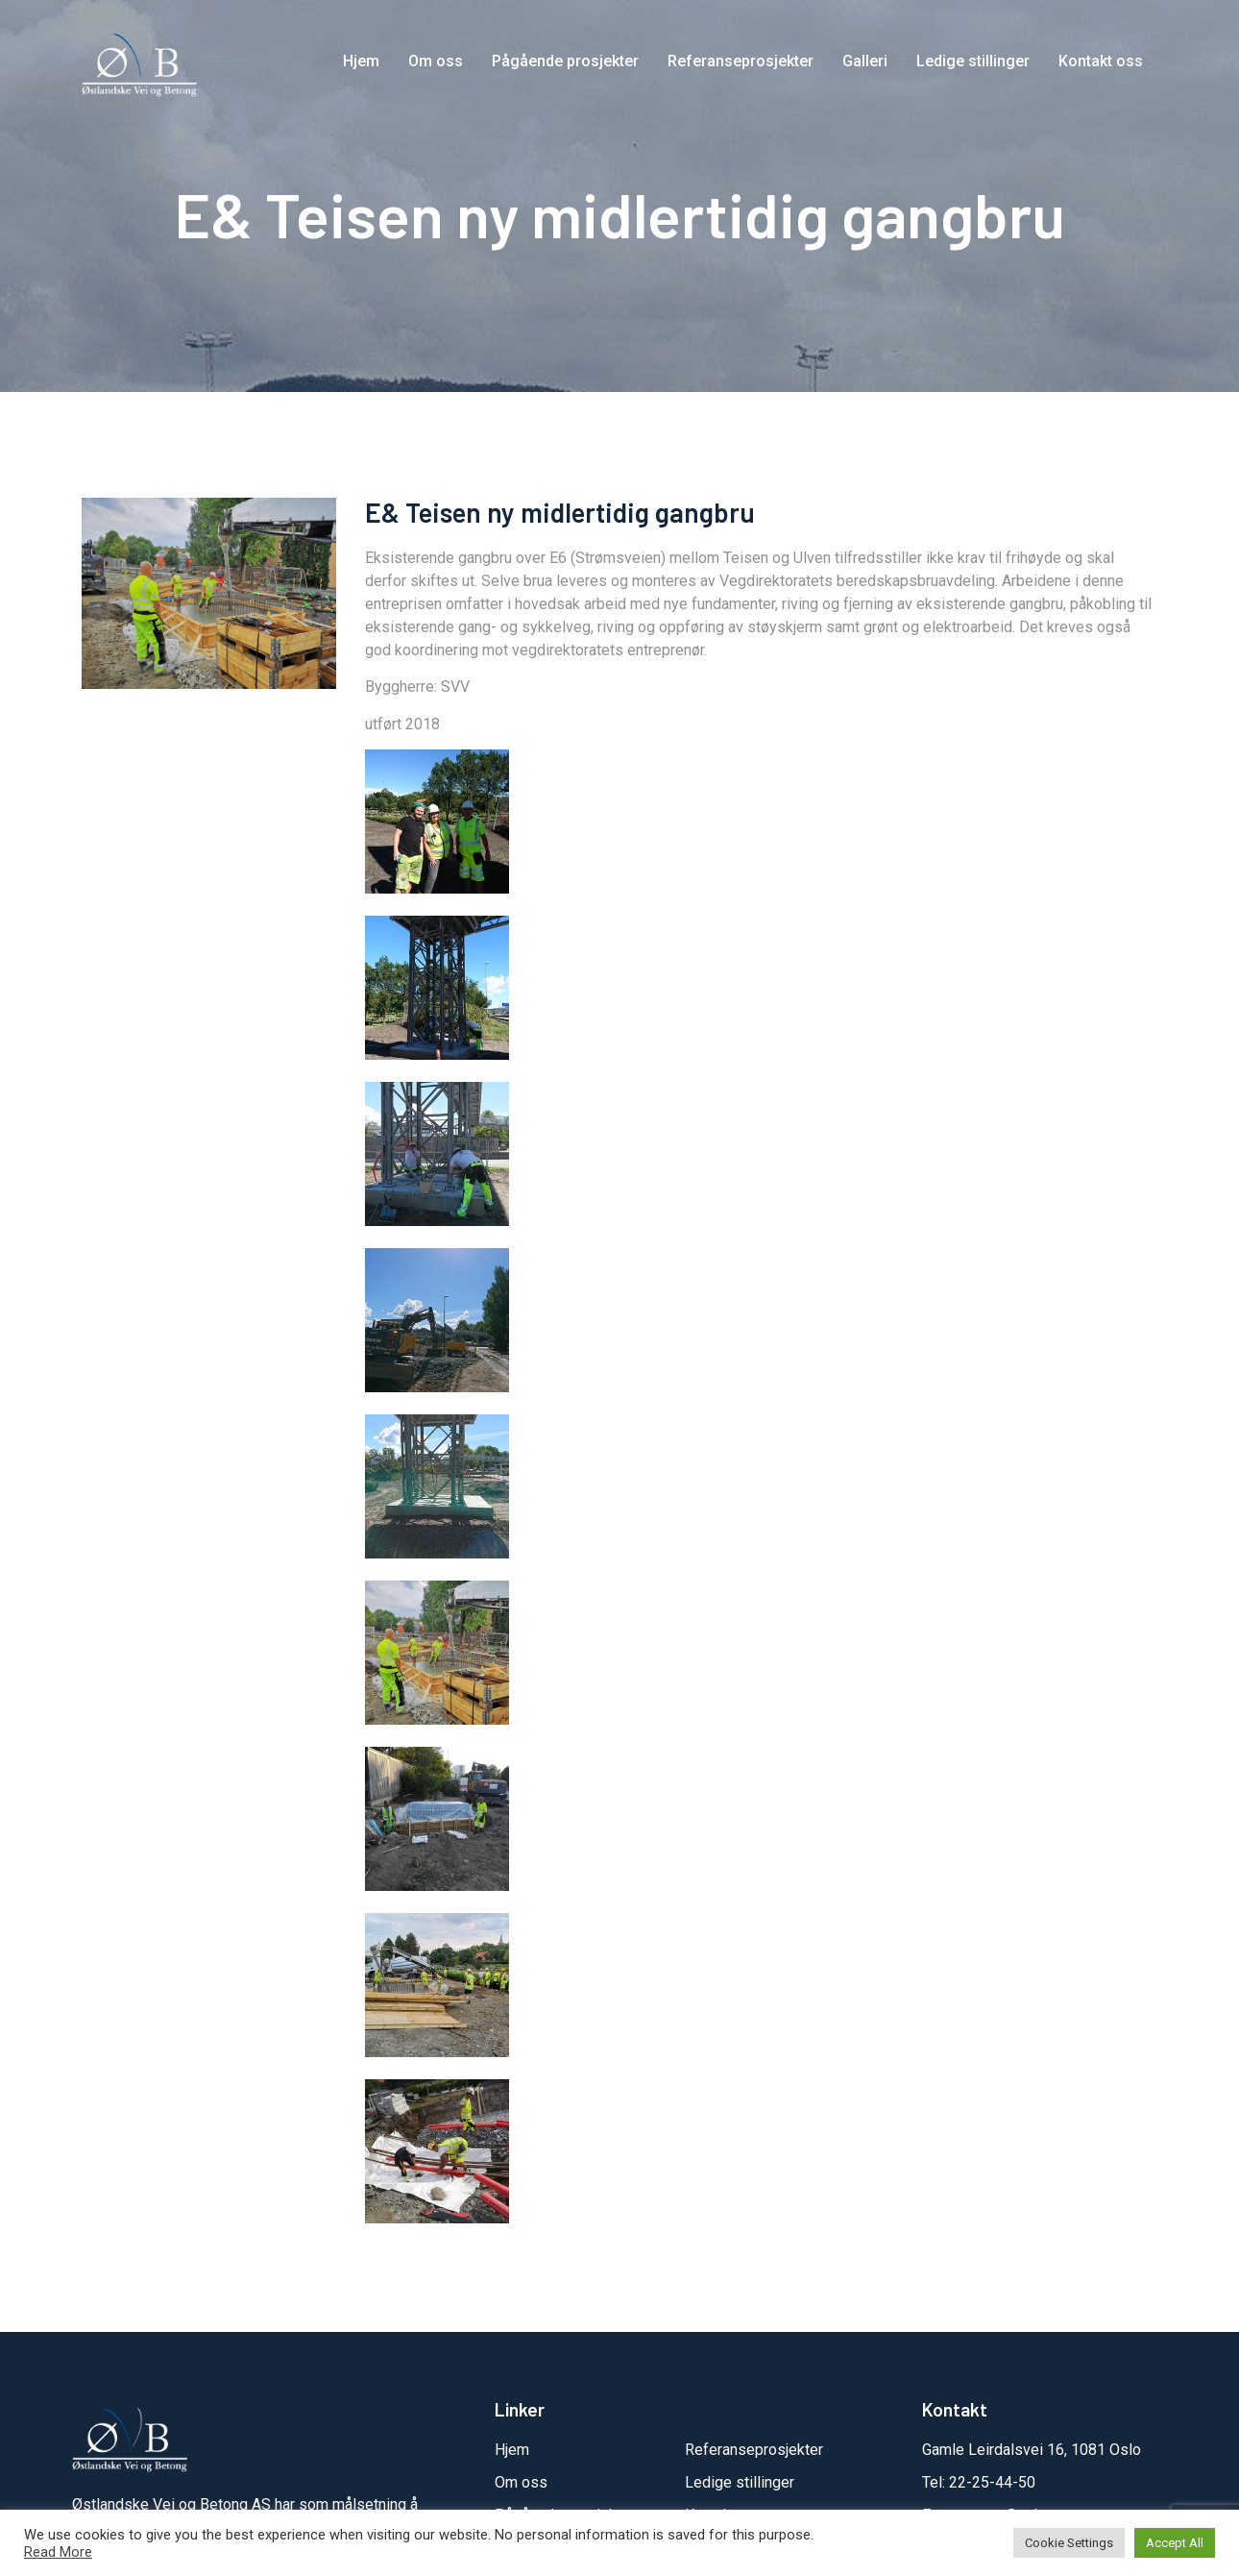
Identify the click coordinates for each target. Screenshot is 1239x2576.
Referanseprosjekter (741, 61)
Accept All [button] (1174, 2543)
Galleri (864, 61)
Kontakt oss (1100, 61)
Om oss (435, 61)
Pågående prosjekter (565, 61)
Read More (58, 2552)
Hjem (361, 61)
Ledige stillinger (973, 61)
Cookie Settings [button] (1069, 2543)
